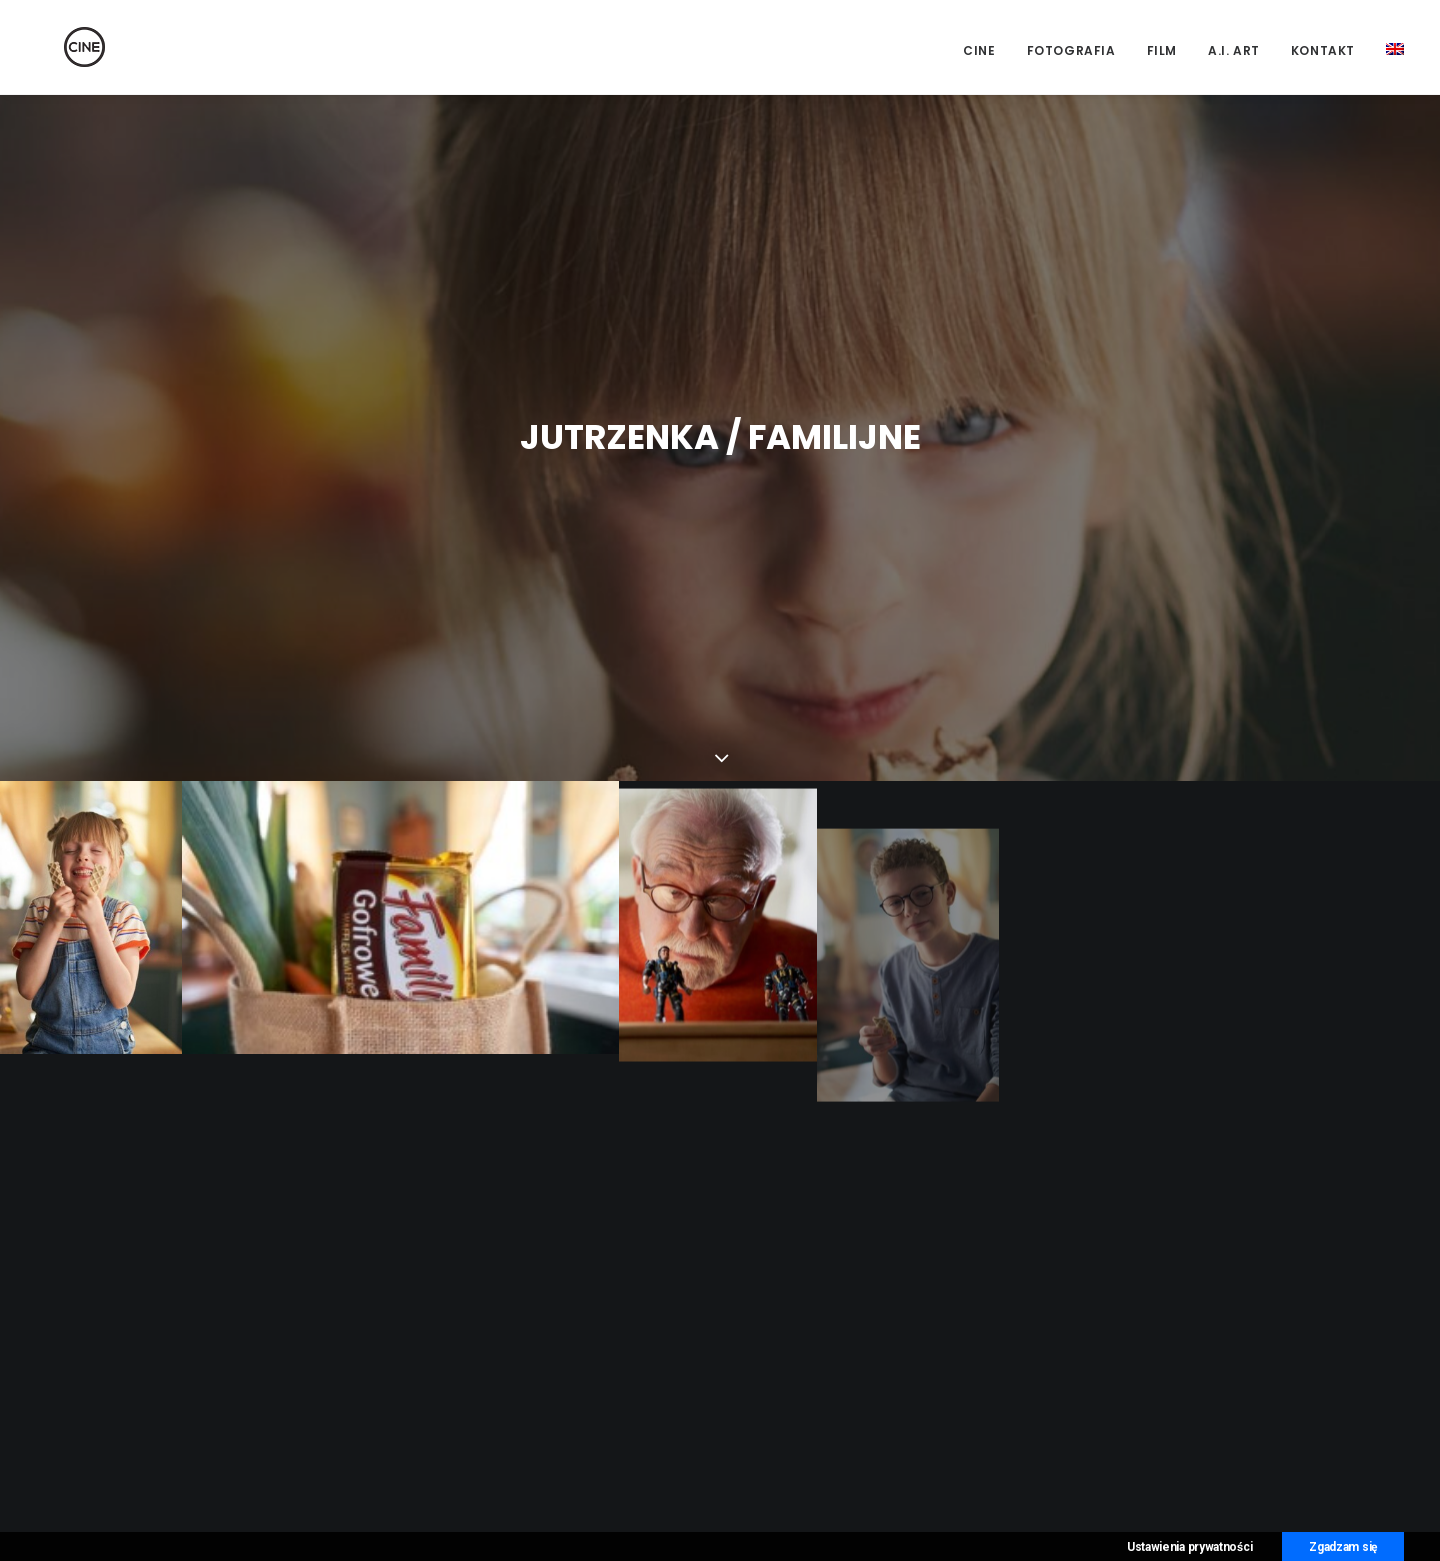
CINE (979, 50)
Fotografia (1071, 50)
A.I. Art (1234, 50)
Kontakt (1323, 50)
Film (1162, 50)
